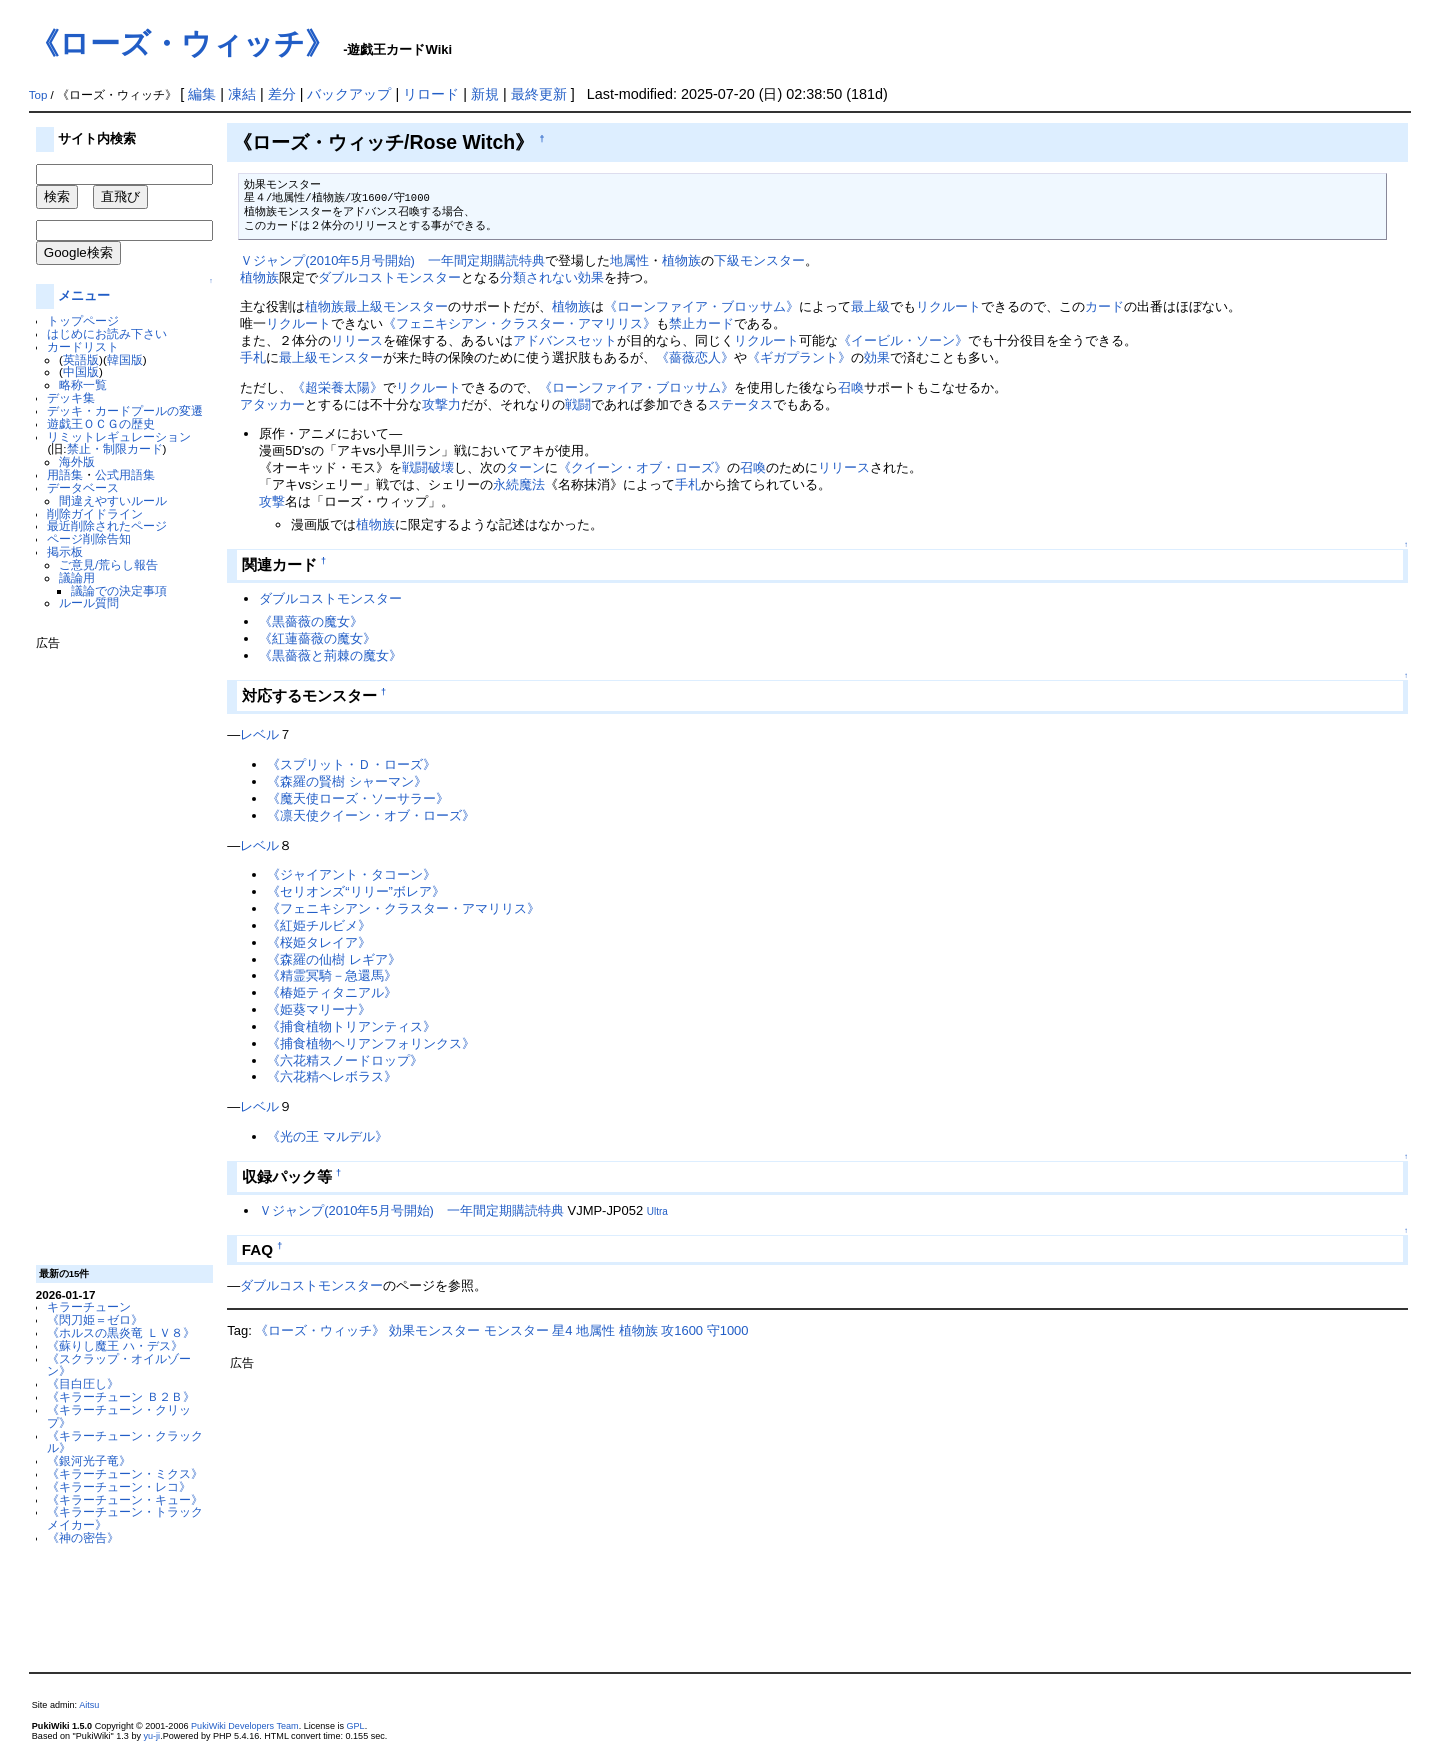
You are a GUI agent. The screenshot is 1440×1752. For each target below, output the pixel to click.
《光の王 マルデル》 (327, 1136)
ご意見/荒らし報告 (108, 564)
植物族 (681, 260)
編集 (202, 94)
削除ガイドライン (95, 513)
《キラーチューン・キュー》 (125, 1499)
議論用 (77, 577)
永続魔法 (519, 484)
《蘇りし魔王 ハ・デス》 (114, 1345)
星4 (562, 1330)
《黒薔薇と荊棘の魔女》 (330, 655)
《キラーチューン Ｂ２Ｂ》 (120, 1396)
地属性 (629, 260)
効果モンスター (434, 1330)
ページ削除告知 (89, 538)
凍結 (242, 94)
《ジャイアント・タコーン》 (351, 874)
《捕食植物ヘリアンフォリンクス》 (371, 1043)
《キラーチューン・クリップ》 (119, 1416)
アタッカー (272, 404)
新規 (485, 94)
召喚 (851, 387)
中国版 (81, 371)
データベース (83, 487)
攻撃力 (441, 404)
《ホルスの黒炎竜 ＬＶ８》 (120, 1332)
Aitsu (89, 1705)
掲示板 (65, 551)
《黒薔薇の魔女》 (311, 621)
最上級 (870, 306)
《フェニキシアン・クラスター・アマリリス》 (519, 323)
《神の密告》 (83, 1537)
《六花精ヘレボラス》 (332, 1076)
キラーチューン (89, 1306)
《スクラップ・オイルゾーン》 (119, 1365)
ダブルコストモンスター (389, 277)
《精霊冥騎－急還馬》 (332, 975)
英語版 (81, 359)
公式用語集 (125, 474)
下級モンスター (759, 260)
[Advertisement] (116, 950)
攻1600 (682, 1330)
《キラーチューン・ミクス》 (125, 1473)
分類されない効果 (552, 277)
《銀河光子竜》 (89, 1460)
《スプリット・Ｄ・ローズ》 (351, 764)
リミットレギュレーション (119, 436)
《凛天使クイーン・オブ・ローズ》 (371, 815)
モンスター (516, 1330)
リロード (431, 94)
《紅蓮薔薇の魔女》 (317, 638)
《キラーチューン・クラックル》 (125, 1442)
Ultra (657, 1211)
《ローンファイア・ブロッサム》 (701, 306)
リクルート (948, 306)
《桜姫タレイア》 (319, 942)
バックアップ (349, 94)
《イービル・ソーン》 (903, 340)
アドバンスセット (565, 340)
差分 (282, 94)
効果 (877, 357)
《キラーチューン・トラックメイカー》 (125, 1518)
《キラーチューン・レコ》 (119, 1486)
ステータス (740, 404)
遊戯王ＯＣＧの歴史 (101, 423)
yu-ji (152, 1736)
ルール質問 (89, 602)
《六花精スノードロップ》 (345, 1060)
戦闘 (578, 404)
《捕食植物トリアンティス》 (351, 1026)
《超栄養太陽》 (337, 387)
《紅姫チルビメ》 (319, 925)
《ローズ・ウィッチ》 (182, 43)
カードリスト (83, 346)
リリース (357, 340)
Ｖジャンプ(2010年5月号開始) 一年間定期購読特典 (392, 260)
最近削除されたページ (107, 525)
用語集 (65, 474)
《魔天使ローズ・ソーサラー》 (358, 798)
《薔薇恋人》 (695, 357)
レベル (259, 734)
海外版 (77, 461)
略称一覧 (83, 384)
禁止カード (701, 323)
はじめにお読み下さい (107, 333)
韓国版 (125, 359)
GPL (356, 1726)
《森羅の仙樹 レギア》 (334, 959)
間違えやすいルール (113, 500)
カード (1104, 306)
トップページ (83, 320)
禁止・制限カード (115, 448)
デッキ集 (71, 397)
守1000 (728, 1330)
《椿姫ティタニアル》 (332, 992)
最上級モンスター (396, 306)
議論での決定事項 (119, 590)
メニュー (84, 295)
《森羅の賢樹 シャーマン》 (347, 781)
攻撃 (272, 501)
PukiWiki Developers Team (245, 1726)
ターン (525, 467)
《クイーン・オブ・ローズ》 (642, 467)
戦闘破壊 (428, 467)
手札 (253, 357)
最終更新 (539, 94)
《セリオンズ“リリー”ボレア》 (356, 891)
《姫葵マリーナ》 (319, 1009)
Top (38, 95)
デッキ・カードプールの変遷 (125, 410)
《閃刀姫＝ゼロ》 (95, 1319)
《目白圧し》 (83, 1383)
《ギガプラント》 (799, 357)
